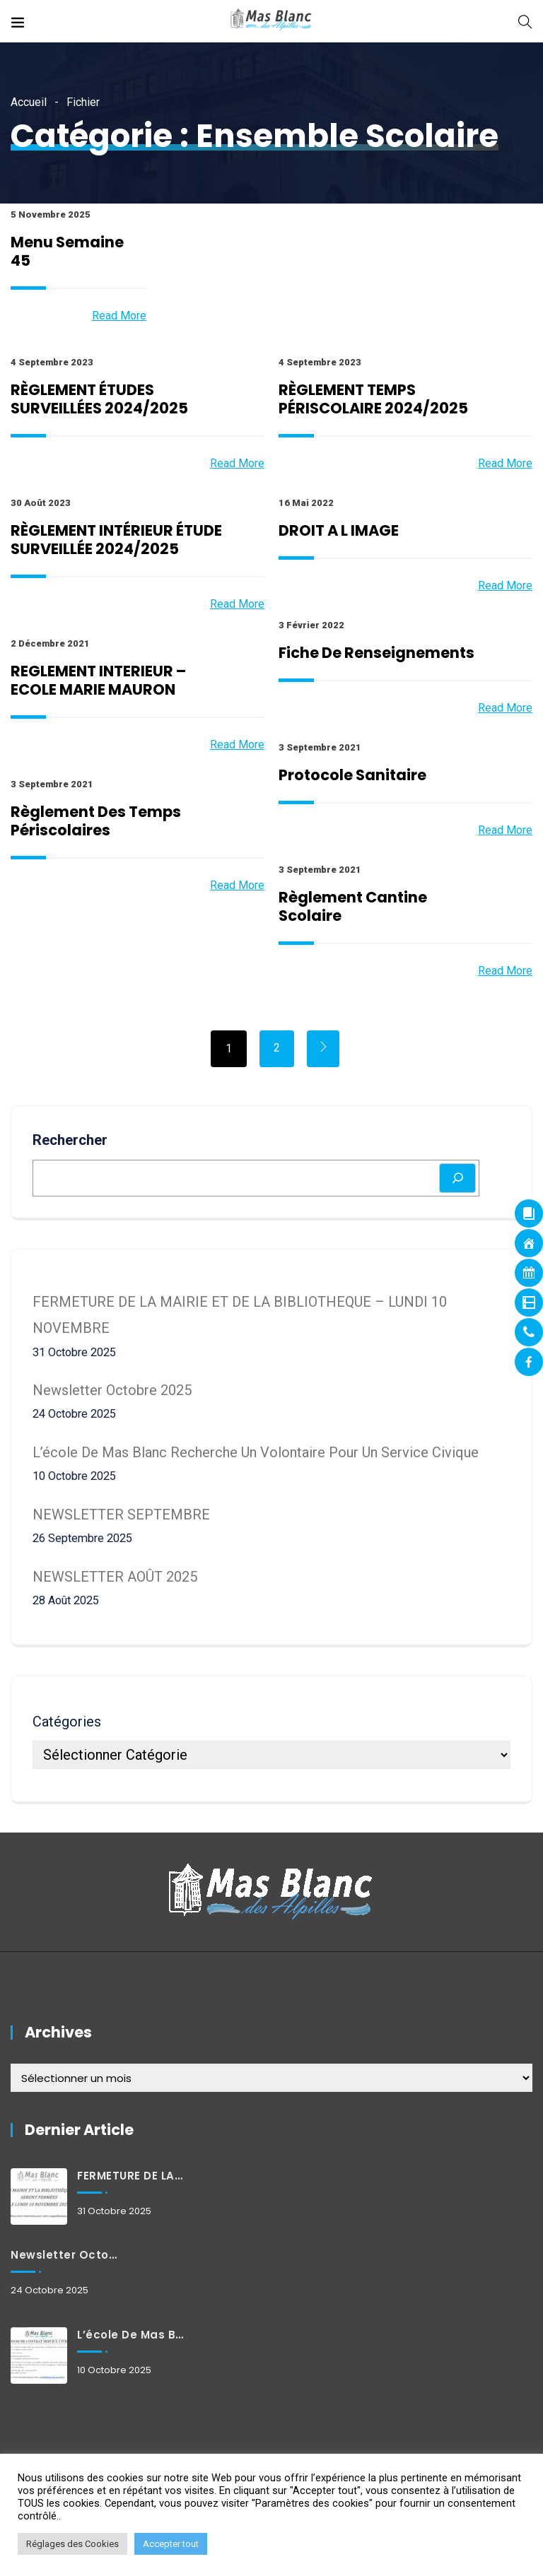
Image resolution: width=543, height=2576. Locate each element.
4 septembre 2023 (52, 362)
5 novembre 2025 (50, 214)
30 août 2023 (41, 503)
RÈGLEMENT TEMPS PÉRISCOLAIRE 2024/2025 (373, 399)
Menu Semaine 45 (67, 251)
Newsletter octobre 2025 (112, 1390)
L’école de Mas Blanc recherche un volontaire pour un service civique (256, 1452)
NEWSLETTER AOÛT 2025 (115, 1576)
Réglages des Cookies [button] (72, 2544)
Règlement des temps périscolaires (96, 820)
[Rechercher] (457, 1178)
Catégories (67, 1721)
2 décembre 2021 (50, 643)
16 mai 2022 (306, 503)
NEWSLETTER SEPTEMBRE (121, 1514)
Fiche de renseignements (376, 652)
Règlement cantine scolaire (353, 906)
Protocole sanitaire (352, 775)
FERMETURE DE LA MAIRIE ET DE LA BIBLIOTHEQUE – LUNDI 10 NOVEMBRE (131, 2175)
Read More (119, 315)
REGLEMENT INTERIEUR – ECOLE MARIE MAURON (98, 680)
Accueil (29, 102)
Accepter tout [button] (171, 2544)
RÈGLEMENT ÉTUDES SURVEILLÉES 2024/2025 (99, 399)
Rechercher (70, 1139)
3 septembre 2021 (320, 747)
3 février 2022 (311, 625)
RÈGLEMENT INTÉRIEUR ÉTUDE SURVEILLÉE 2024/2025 (116, 539)
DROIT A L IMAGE (339, 530)
